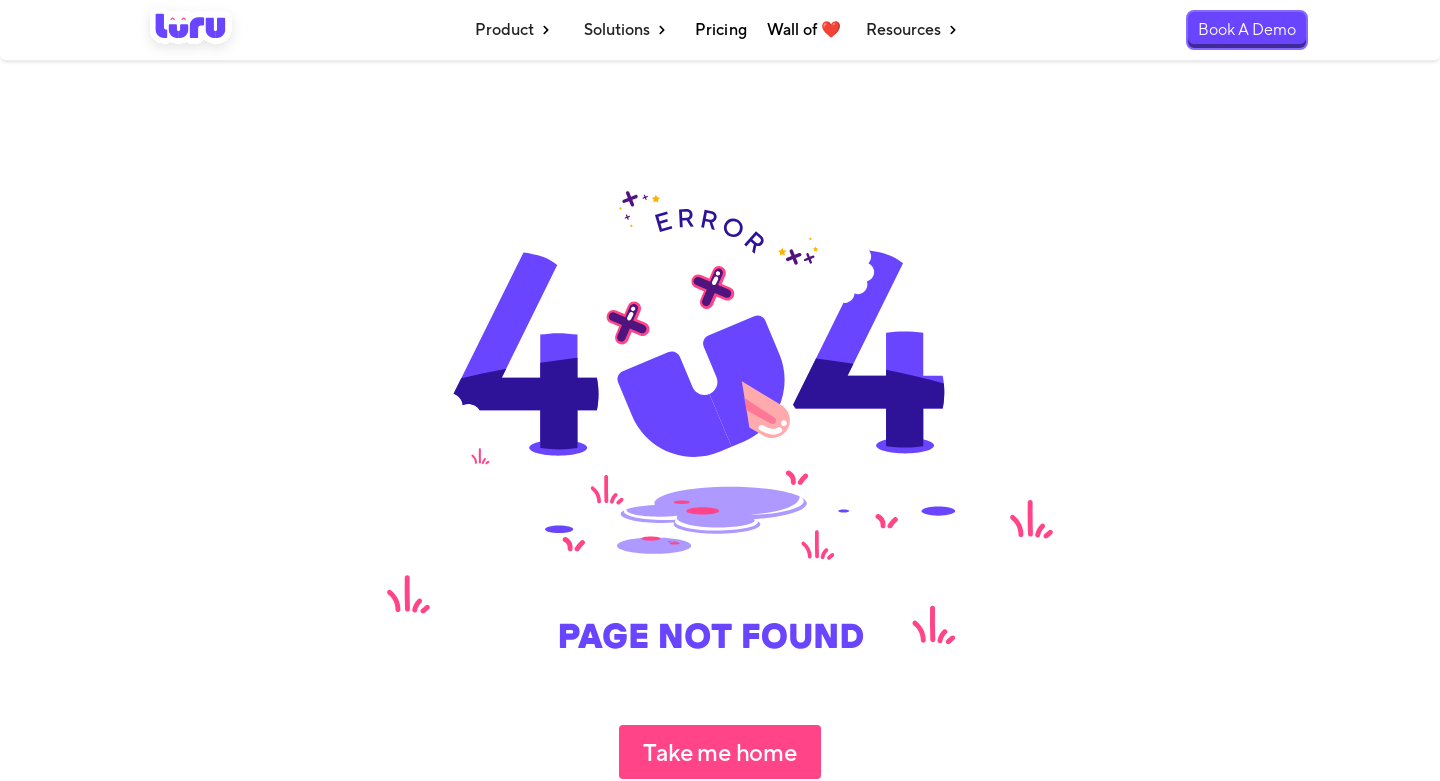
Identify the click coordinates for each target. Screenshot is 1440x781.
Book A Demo (1247, 29)
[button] (514, 30)
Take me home (719, 752)
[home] (191, 30)
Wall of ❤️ (804, 29)
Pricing (721, 29)
